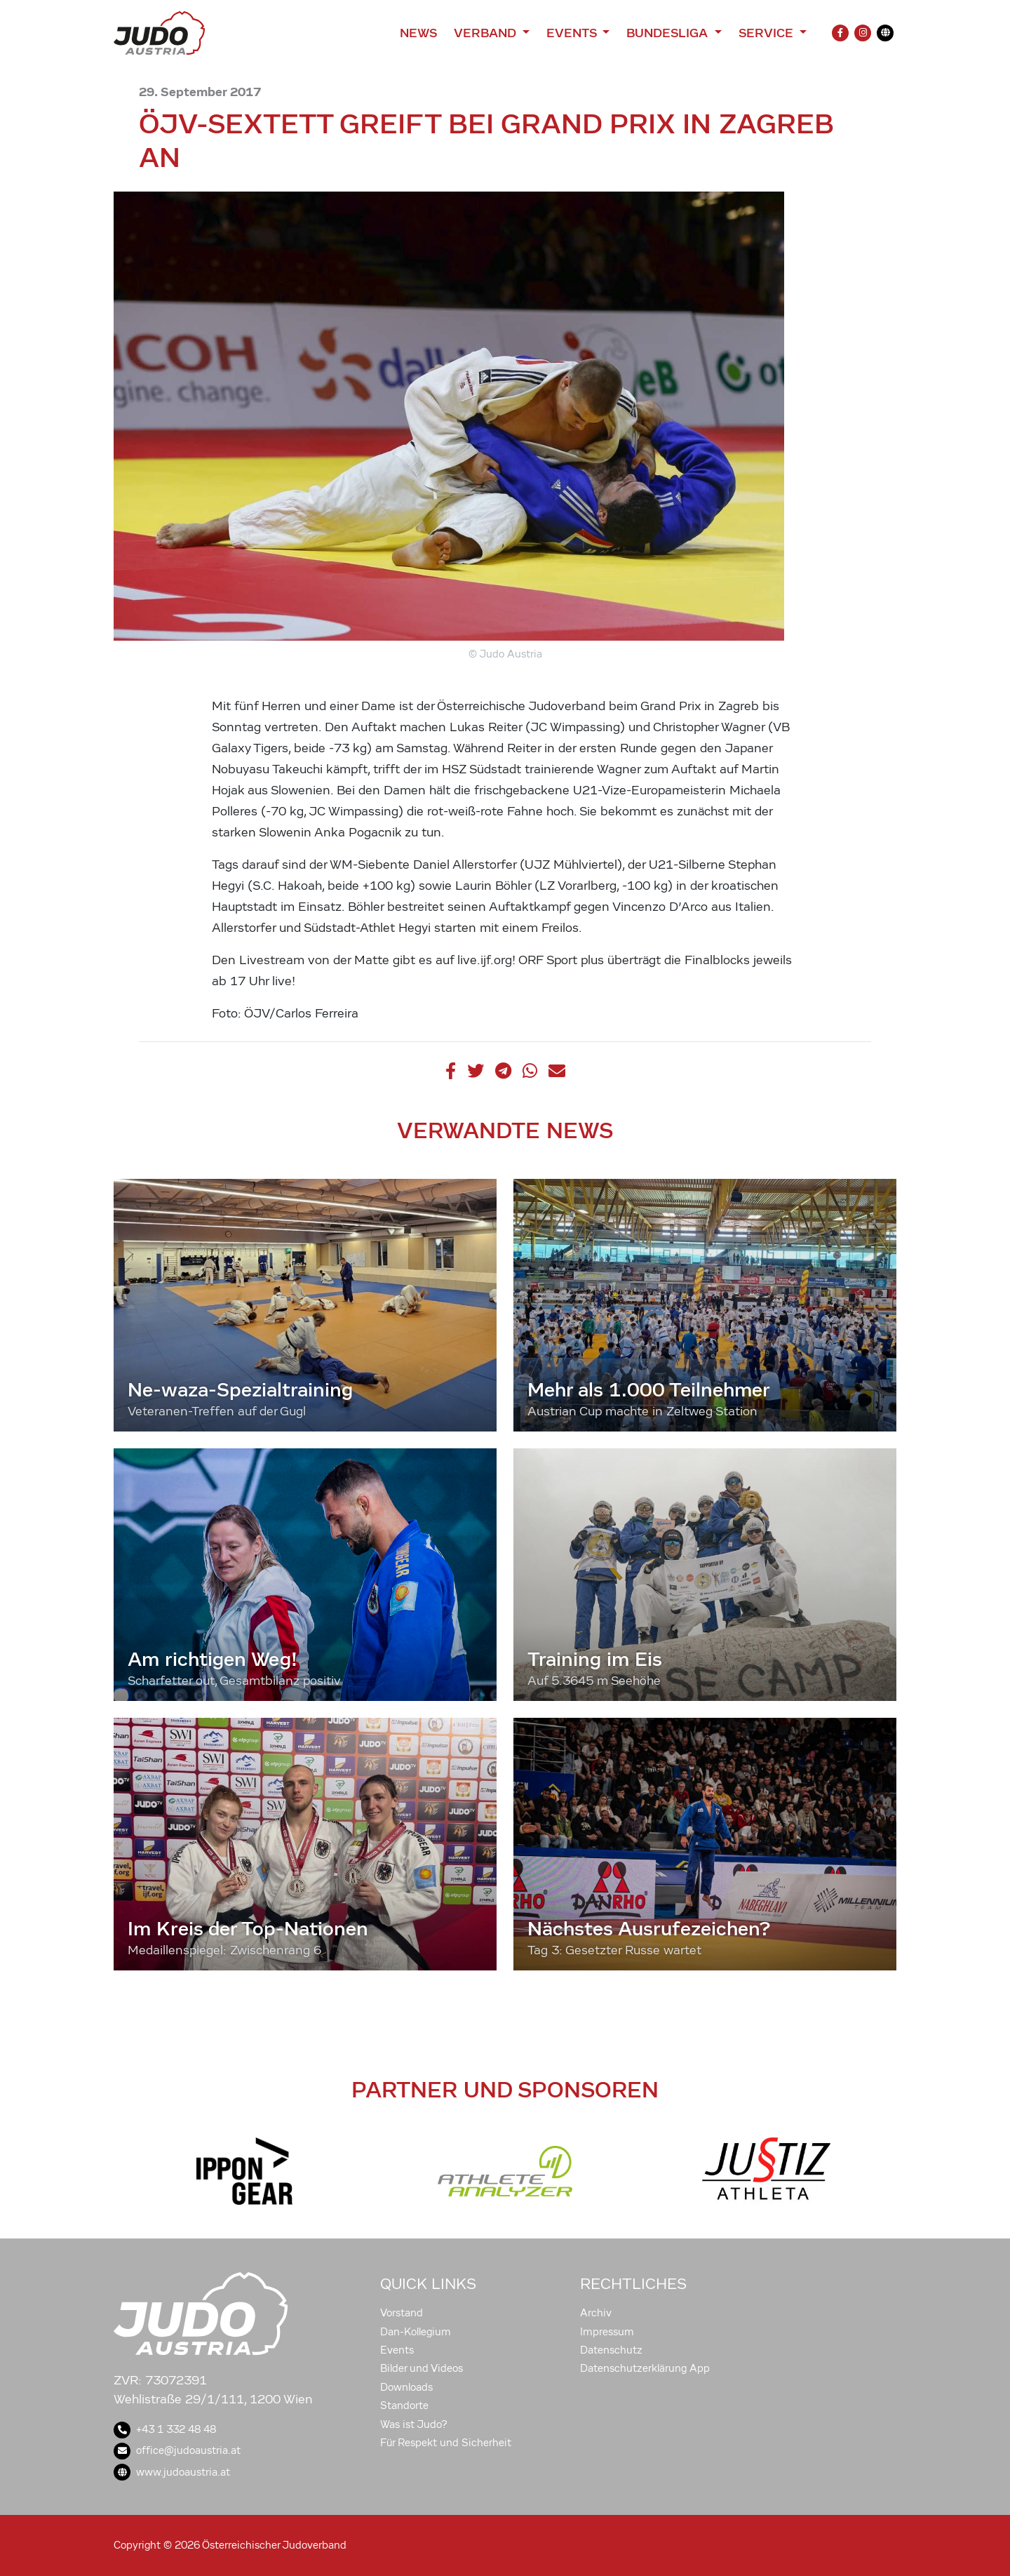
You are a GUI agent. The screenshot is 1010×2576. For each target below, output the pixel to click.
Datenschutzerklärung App (645, 2368)
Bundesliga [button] (668, 33)
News (418, 33)
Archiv (596, 2313)
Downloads (406, 2387)
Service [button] (768, 33)
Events (397, 2350)
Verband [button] (486, 33)
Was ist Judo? (413, 2424)
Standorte (404, 2405)
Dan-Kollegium (415, 2331)
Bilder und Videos (421, 2368)
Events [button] (573, 33)
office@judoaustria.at (177, 2450)
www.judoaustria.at (172, 2472)
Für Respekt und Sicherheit (445, 2442)
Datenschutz (611, 2350)
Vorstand (401, 2313)
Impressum (607, 2331)
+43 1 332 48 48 (165, 2429)
